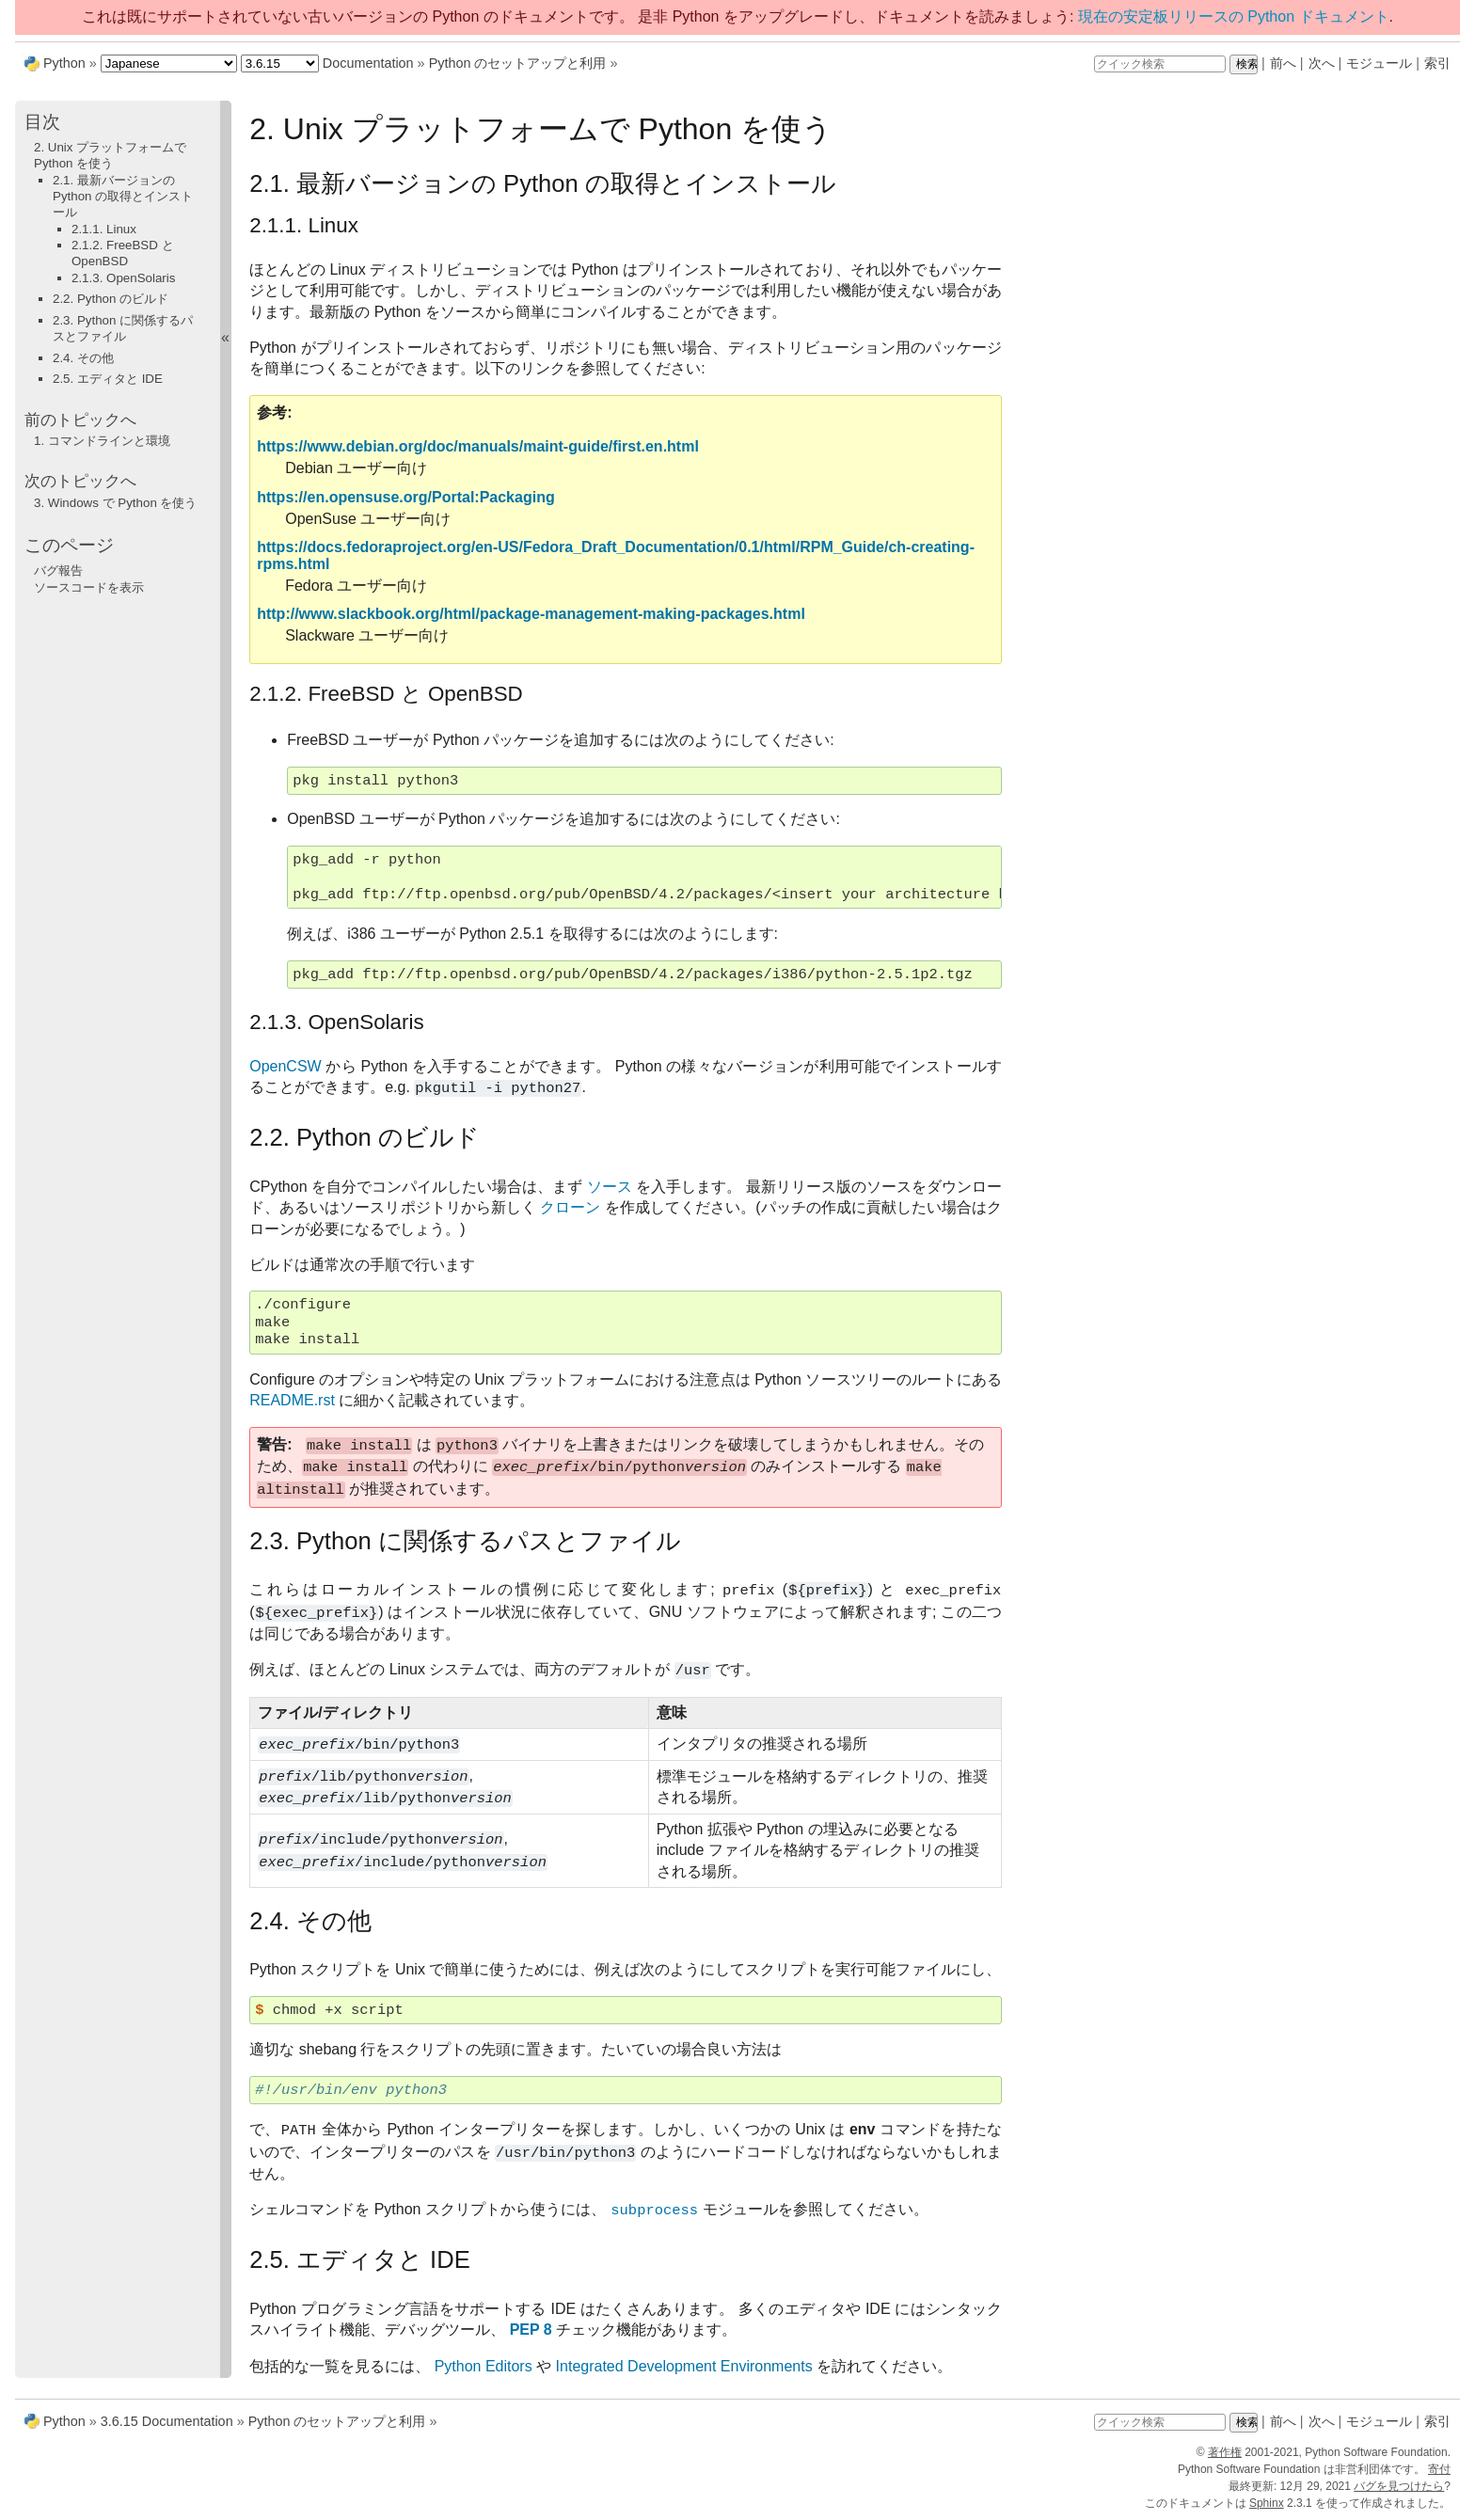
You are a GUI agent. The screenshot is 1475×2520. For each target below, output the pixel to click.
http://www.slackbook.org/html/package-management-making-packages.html (531, 614)
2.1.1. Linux (103, 229)
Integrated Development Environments (684, 2366)
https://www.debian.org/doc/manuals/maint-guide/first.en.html (478, 446)
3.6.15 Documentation (167, 2421)
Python (64, 63)
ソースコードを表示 (89, 587)
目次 (42, 122)
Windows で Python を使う (116, 503)
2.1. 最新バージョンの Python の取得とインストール (123, 196)
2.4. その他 (83, 358)
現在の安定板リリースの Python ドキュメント (1233, 16)
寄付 (1439, 2469)
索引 (1437, 63)
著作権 (1225, 2452)
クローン (570, 1207)
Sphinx (1266, 2503)
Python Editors (483, 2366)
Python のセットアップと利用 (518, 63)
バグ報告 (58, 570)
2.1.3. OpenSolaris (123, 278)
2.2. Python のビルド (110, 299)
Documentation (368, 63)
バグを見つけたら (1399, 2486)
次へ (1321, 63)
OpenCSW (285, 1066)
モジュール (1379, 63)
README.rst (292, 1400)
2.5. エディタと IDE (108, 379)
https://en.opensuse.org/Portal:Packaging (406, 497)
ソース (609, 1187)
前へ (1283, 63)
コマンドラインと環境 (102, 441)
